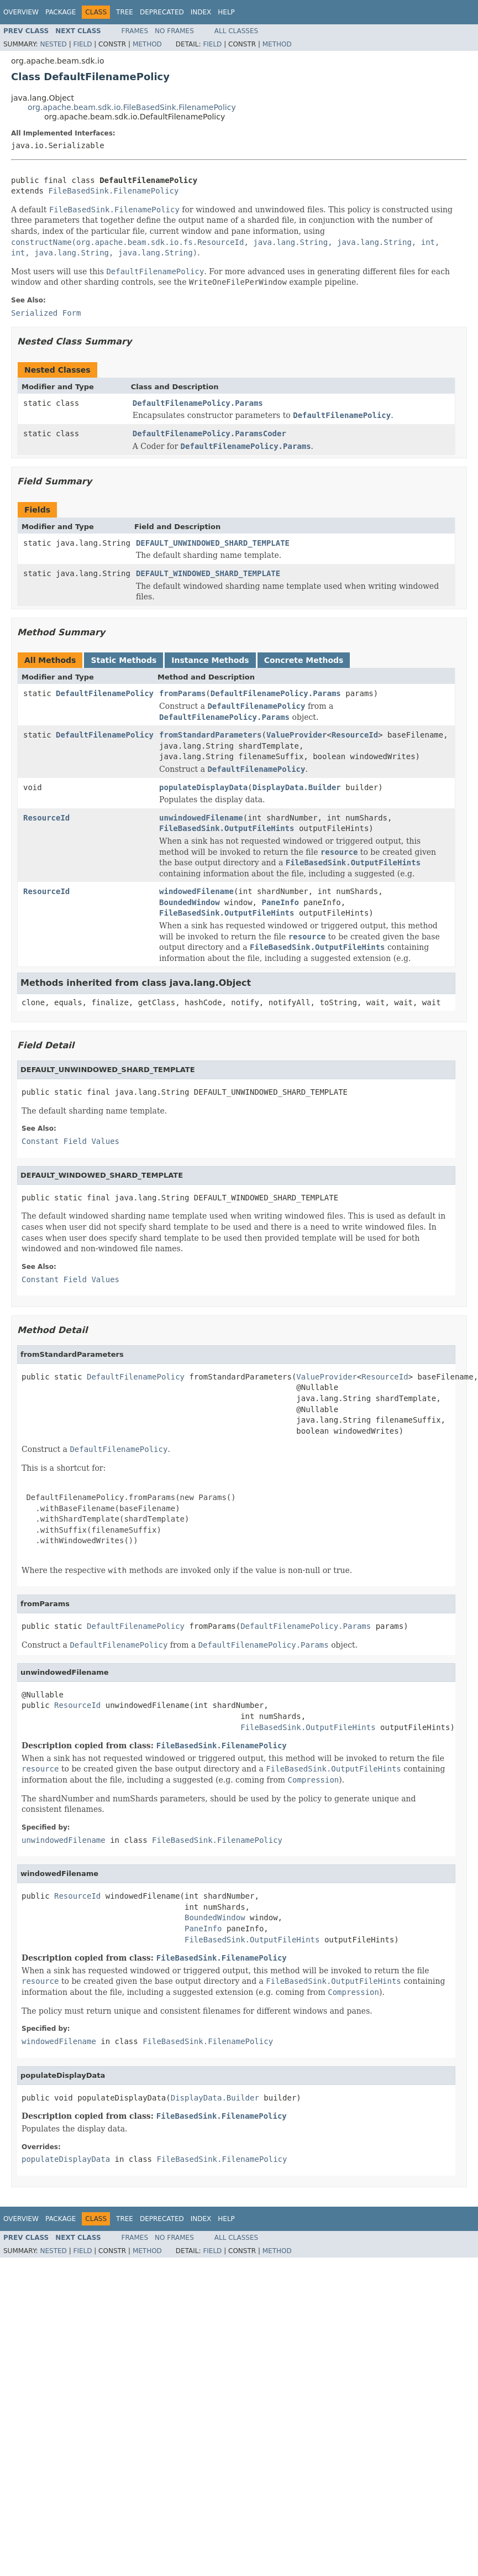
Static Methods (123, 660)
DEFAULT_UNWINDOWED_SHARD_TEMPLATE (213, 543)
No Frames (174, 31)
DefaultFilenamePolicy (105, 693)
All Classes (236, 31)
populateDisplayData (203, 787)
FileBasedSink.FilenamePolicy (113, 190)
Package (60, 12)
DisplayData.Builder (297, 787)
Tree (124, 12)
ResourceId (355, 734)
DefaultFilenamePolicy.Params (198, 403)
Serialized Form (46, 313)
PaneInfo (279, 902)
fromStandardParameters (210, 734)
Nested (53, 44)
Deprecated (162, 12)
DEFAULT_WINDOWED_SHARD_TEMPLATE (208, 573)
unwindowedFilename (201, 817)
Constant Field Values (70, 1141)
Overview (21, 12)
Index (201, 12)
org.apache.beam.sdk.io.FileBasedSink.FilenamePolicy (132, 107)
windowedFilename (196, 891)
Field (82, 44)
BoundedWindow (189, 902)
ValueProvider (296, 734)
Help (226, 12)
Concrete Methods (304, 660)
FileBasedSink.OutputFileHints (226, 828)
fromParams (182, 693)
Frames (135, 31)
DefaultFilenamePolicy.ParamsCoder (209, 433)
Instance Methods (210, 660)
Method (147, 44)
